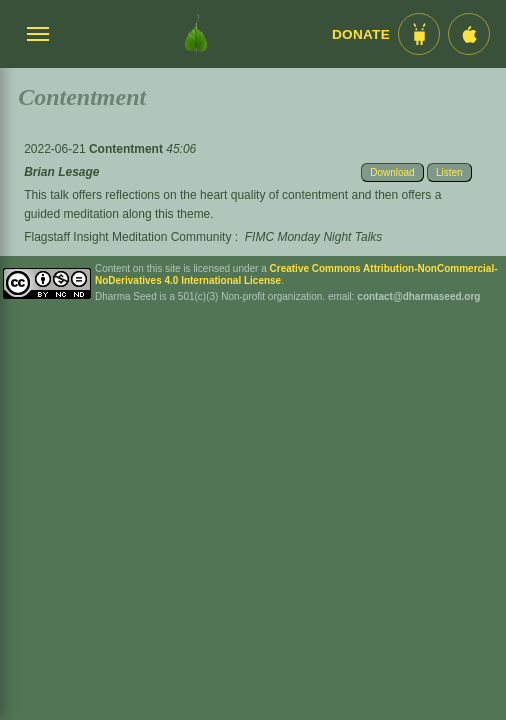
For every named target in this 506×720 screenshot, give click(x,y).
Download (392, 172)
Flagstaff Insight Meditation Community (127, 237)
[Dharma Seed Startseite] (196, 34)
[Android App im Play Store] (419, 34)
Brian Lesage (61, 172)
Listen (449, 172)
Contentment (127, 149)
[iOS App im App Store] (469, 34)
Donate (361, 34)
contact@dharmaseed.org (418, 296)
